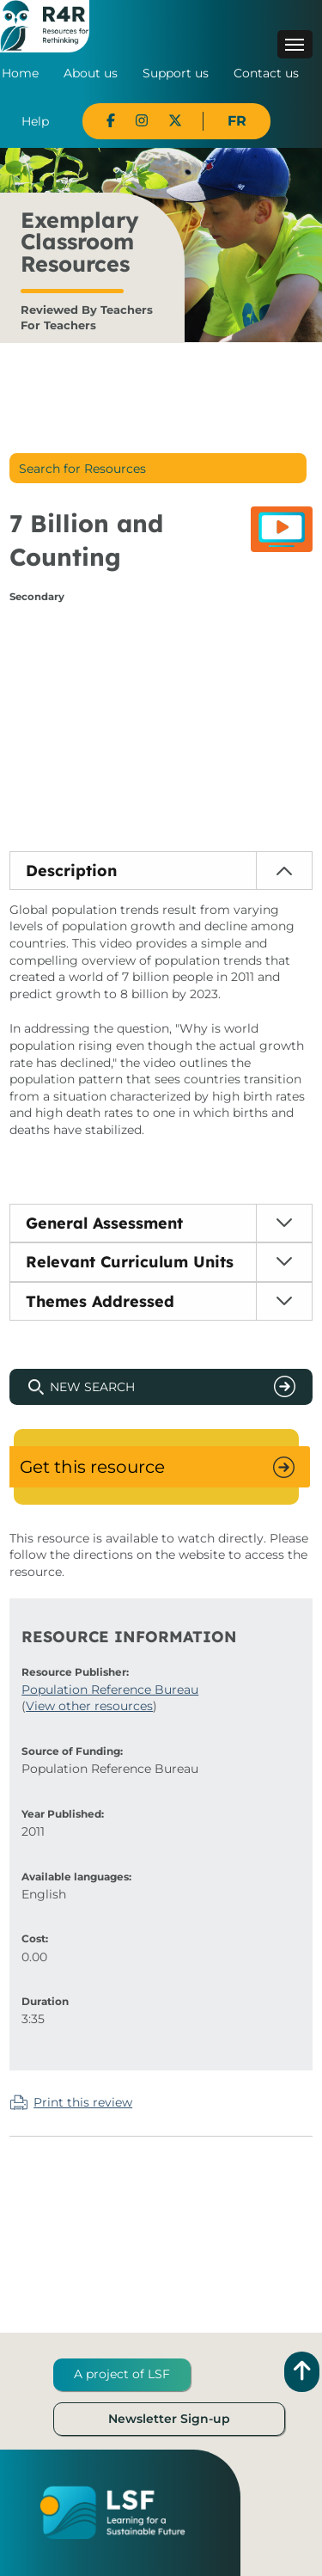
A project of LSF (122, 2374)
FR (237, 121)
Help (35, 121)
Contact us (266, 73)
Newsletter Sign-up (169, 2418)
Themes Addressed (100, 1301)
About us (91, 73)
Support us (176, 73)
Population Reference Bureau (109, 1689)
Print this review (82, 2102)
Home (20, 73)
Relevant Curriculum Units (130, 1262)
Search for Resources (82, 468)
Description (71, 870)
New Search (92, 1387)
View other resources (89, 1706)
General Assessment (104, 1223)
